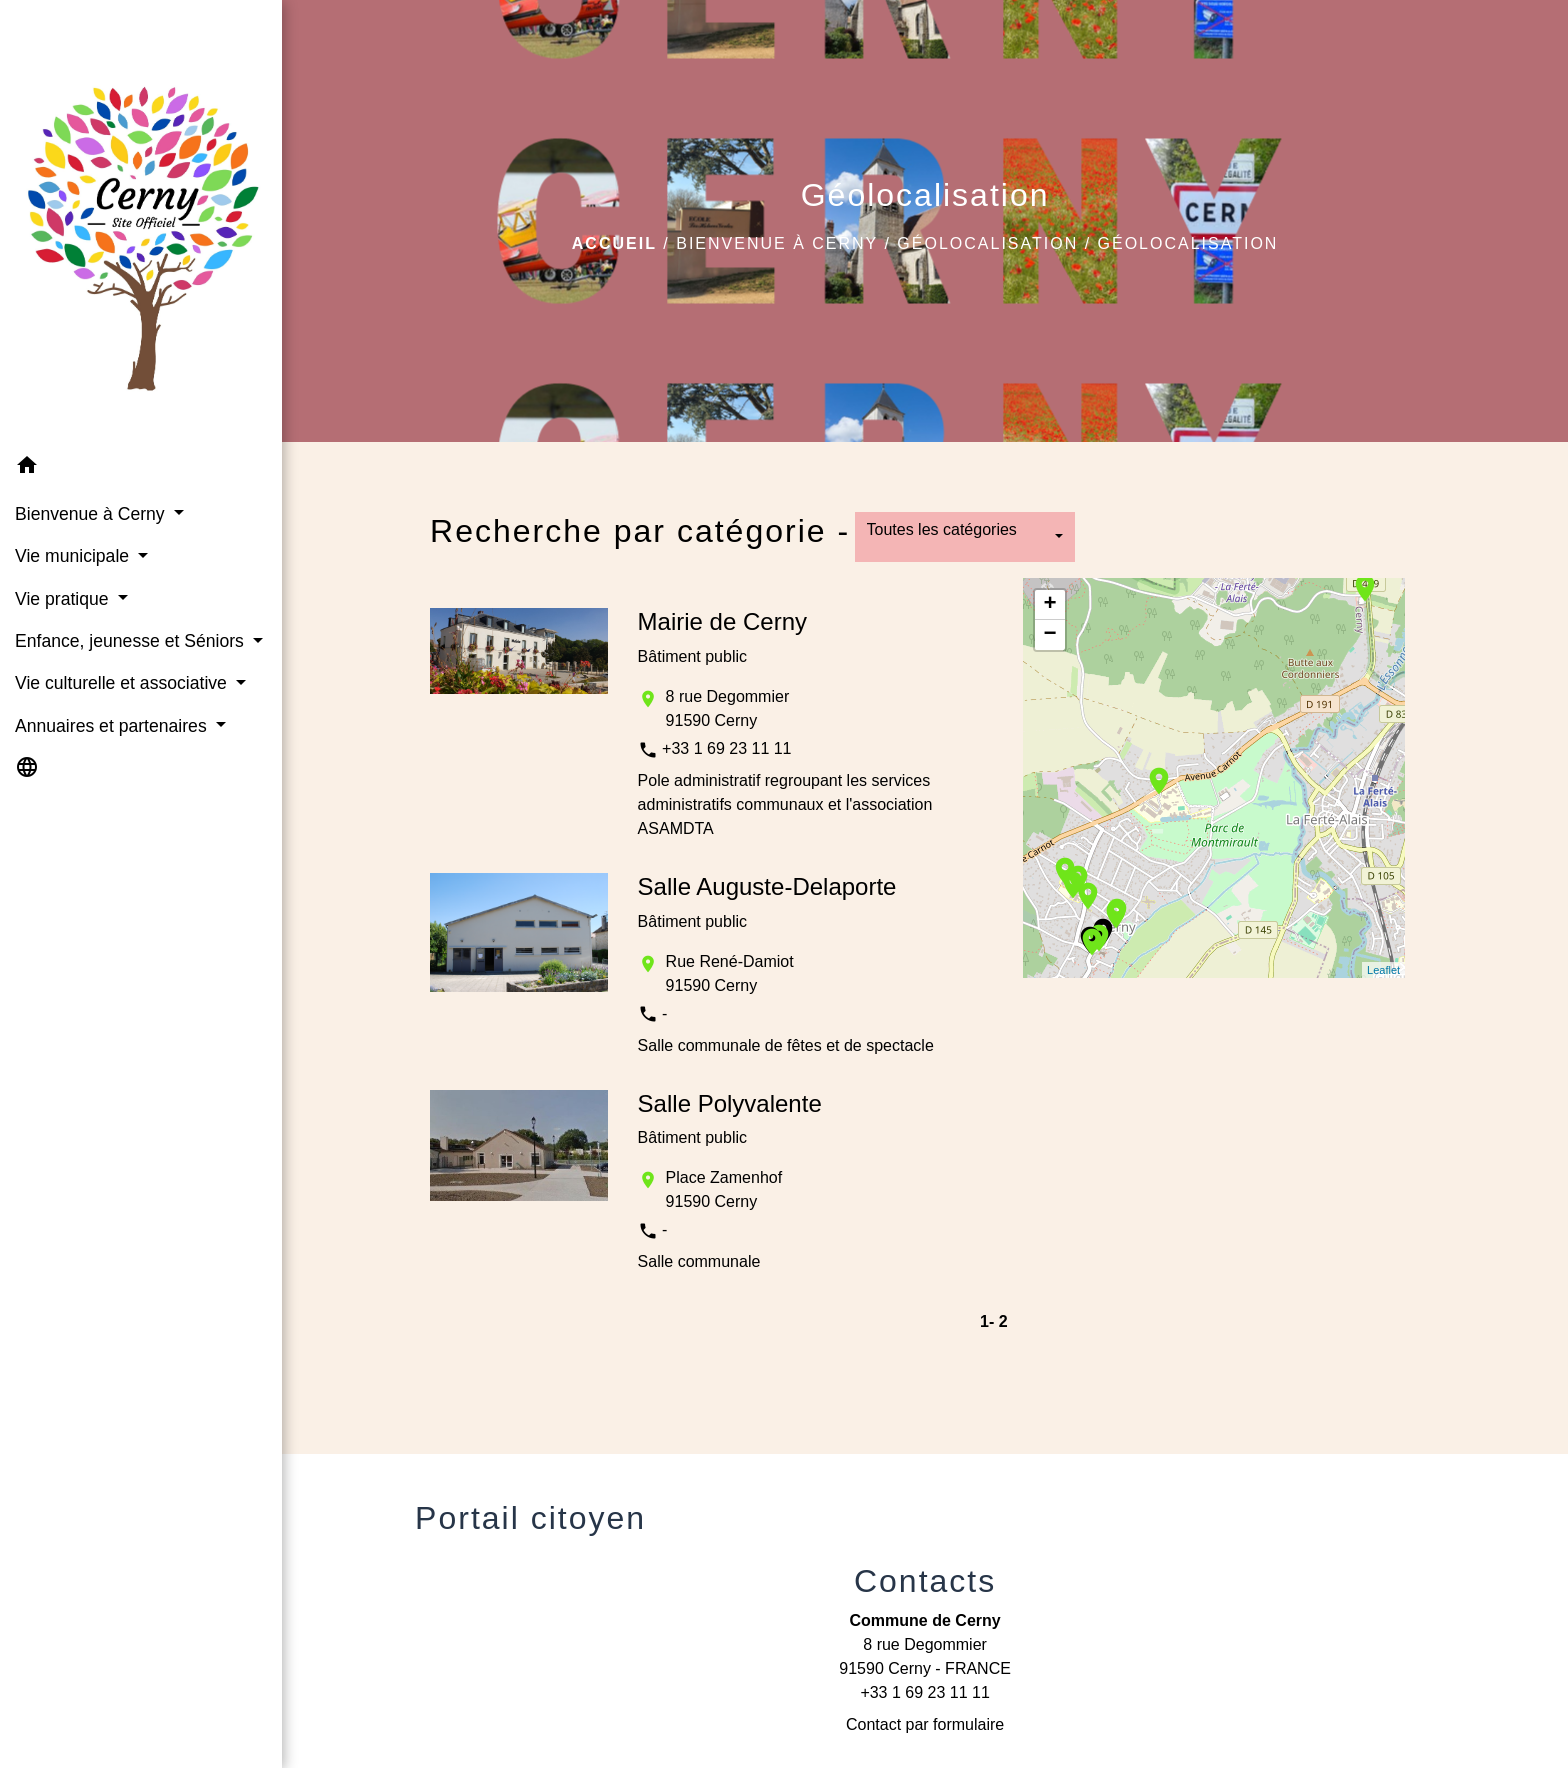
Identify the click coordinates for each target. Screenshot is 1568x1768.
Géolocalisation (987, 243)
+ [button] (1050, 605)
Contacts (925, 1581)
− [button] (1050, 635)
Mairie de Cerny (722, 621)
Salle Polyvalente (730, 1103)
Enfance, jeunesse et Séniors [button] (132, 641)
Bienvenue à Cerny (777, 243)
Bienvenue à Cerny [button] (92, 514)
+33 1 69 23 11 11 (726, 748)
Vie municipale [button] (74, 556)
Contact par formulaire (925, 1724)
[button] (141, 468)
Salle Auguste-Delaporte (767, 886)
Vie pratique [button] (64, 599)
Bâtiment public (692, 656)
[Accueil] (141, 222)
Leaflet (1383, 970)
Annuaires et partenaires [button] (113, 726)
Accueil (614, 243)
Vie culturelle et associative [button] (123, 683)
